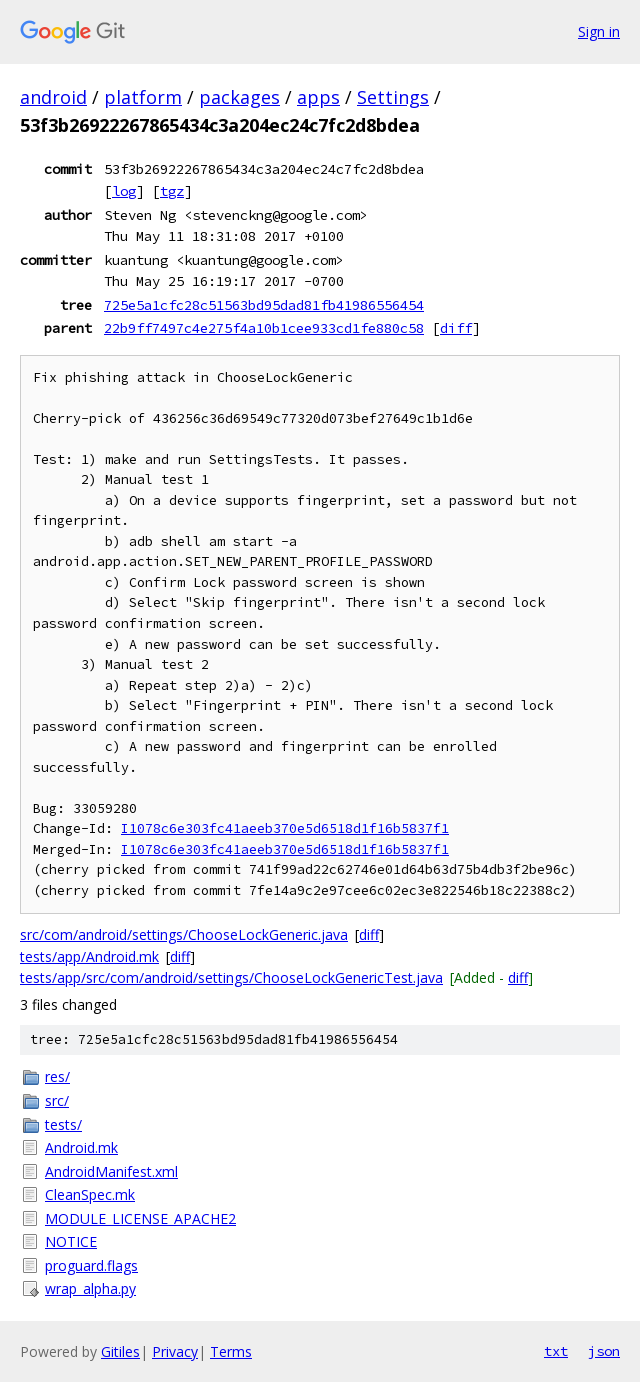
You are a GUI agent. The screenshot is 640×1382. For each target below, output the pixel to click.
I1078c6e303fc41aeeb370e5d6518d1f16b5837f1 (285, 828)
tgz (172, 191)
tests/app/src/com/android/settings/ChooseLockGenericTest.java (231, 977)
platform (143, 97)
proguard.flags (91, 1265)
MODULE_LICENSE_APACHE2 (140, 1218)
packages (239, 97)
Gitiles (120, 1351)
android (53, 97)
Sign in (599, 31)
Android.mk (81, 1147)
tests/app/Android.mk (89, 956)
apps (318, 97)
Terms (231, 1351)
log (124, 191)
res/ (57, 1076)
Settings (393, 97)
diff (456, 328)
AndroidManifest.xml (111, 1171)
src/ (57, 1100)
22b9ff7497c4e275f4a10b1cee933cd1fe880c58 (264, 328)
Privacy (175, 1351)
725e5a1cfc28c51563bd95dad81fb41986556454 (264, 305)
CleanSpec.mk (90, 1194)
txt (556, 1351)
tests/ (63, 1124)
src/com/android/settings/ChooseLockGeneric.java (184, 934)
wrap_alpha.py (90, 1288)
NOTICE (71, 1241)
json (604, 1351)
